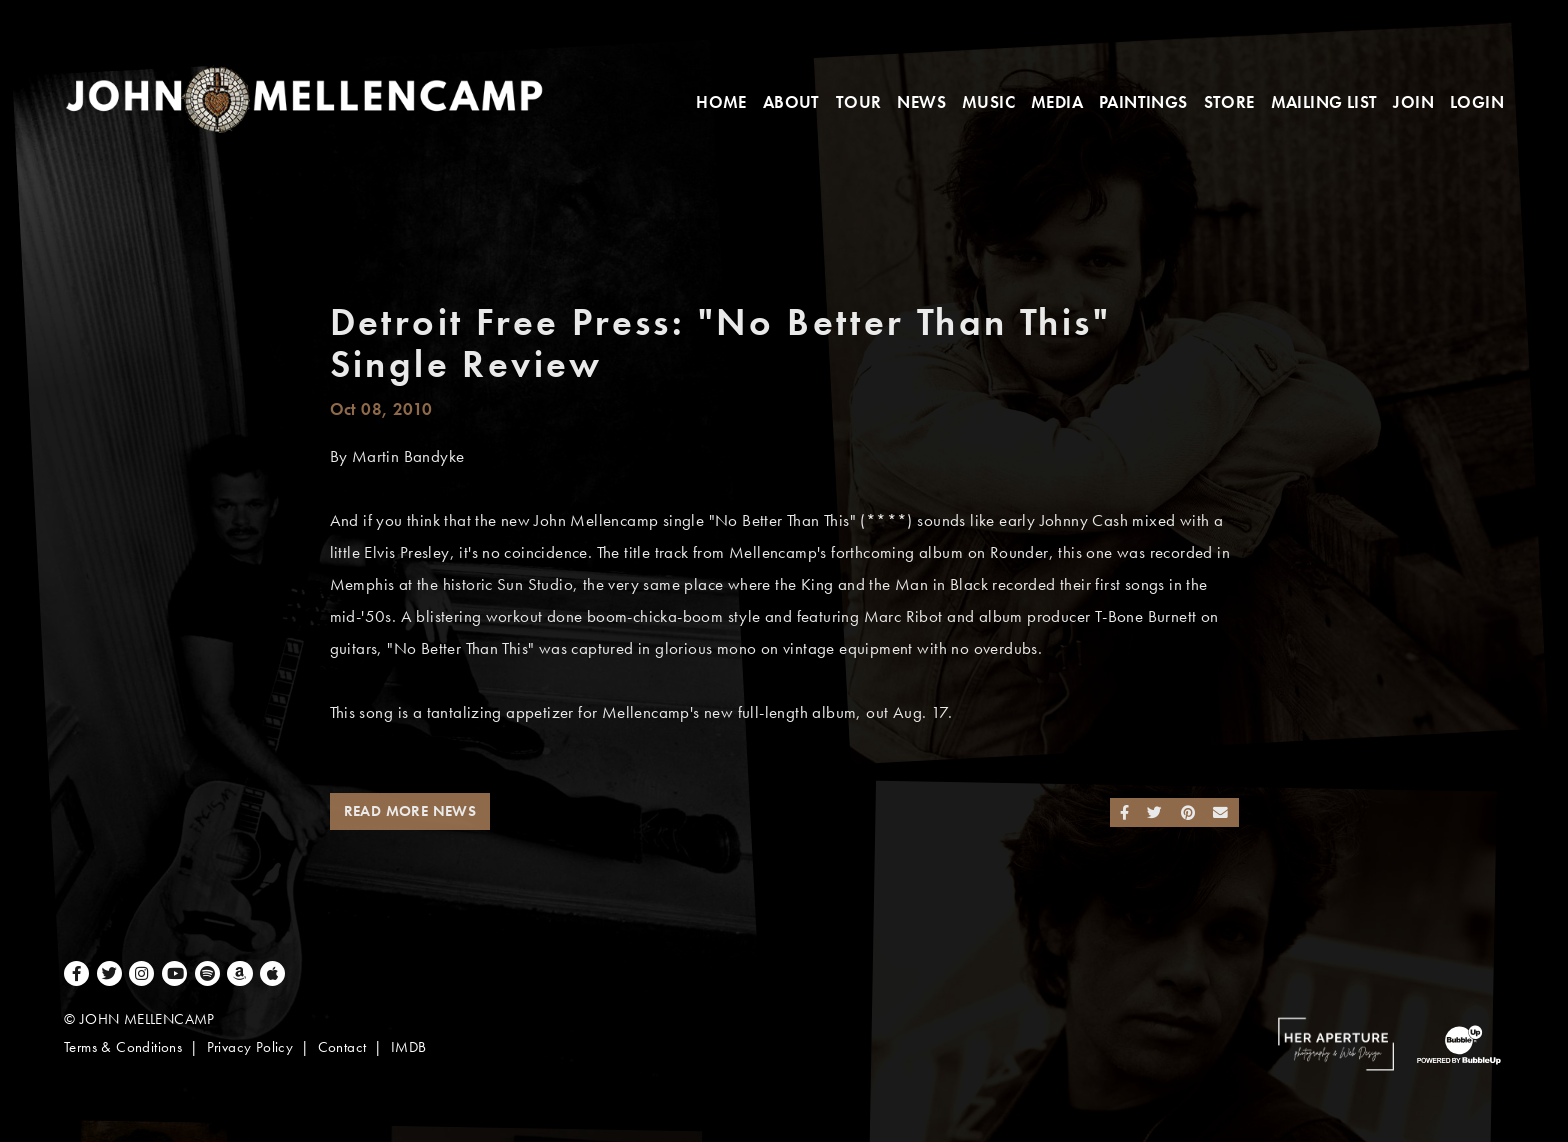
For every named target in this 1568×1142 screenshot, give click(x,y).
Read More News (410, 811)
